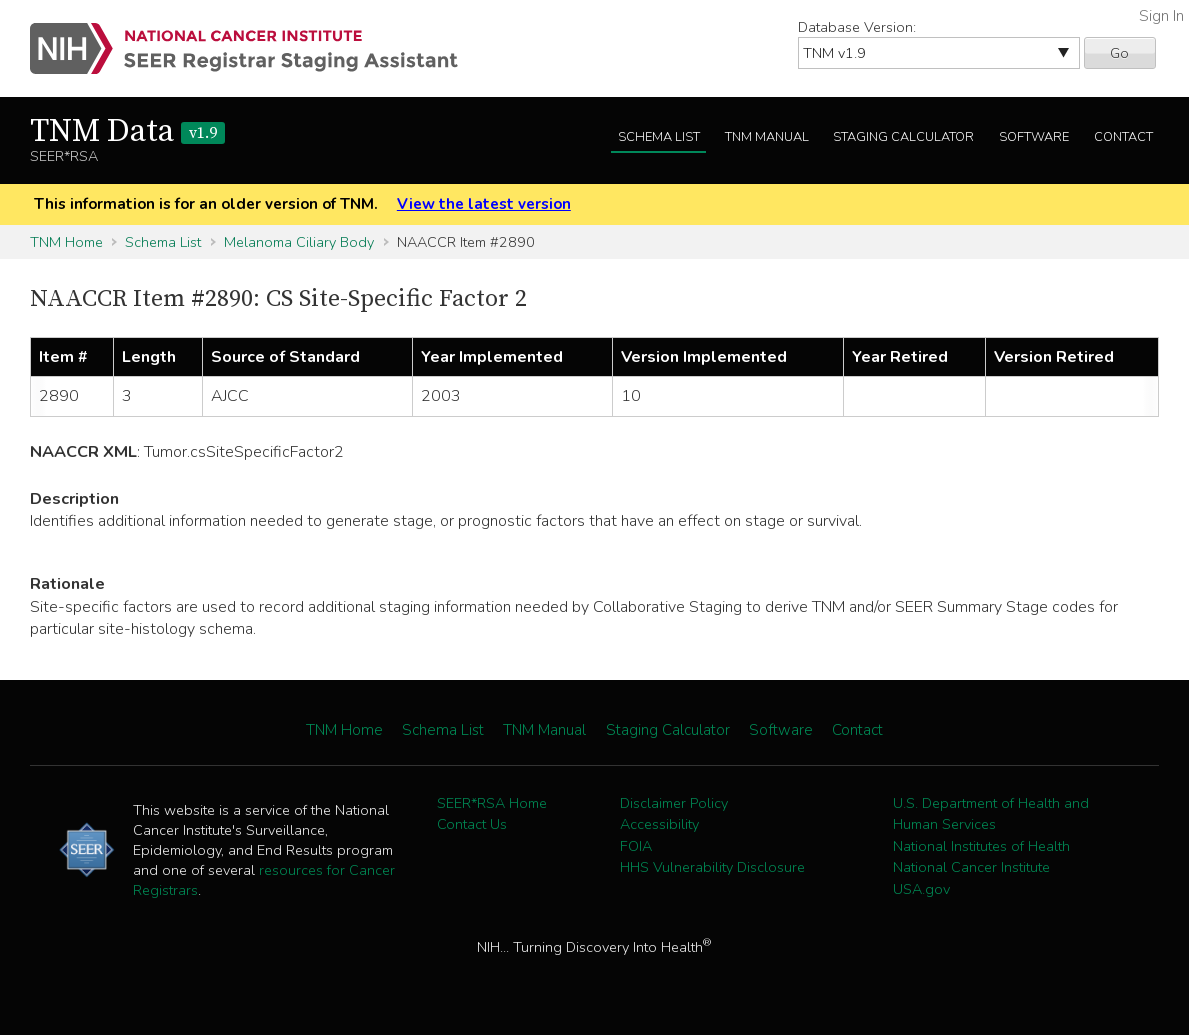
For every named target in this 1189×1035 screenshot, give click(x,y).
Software (1034, 137)
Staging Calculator (903, 137)
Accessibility (659, 824)
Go (1119, 53)
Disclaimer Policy (674, 803)
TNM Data (127, 132)
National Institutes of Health (981, 846)
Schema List (659, 137)
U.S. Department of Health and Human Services (991, 814)
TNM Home (66, 242)
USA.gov (921, 889)
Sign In (1161, 16)
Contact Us (472, 824)
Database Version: (857, 27)
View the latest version (484, 204)
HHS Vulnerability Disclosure (712, 867)
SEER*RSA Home (492, 803)
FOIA (636, 846)
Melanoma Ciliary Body (299, 242)
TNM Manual (767, 137)
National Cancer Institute (971, 867)
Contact (1123, 137)
